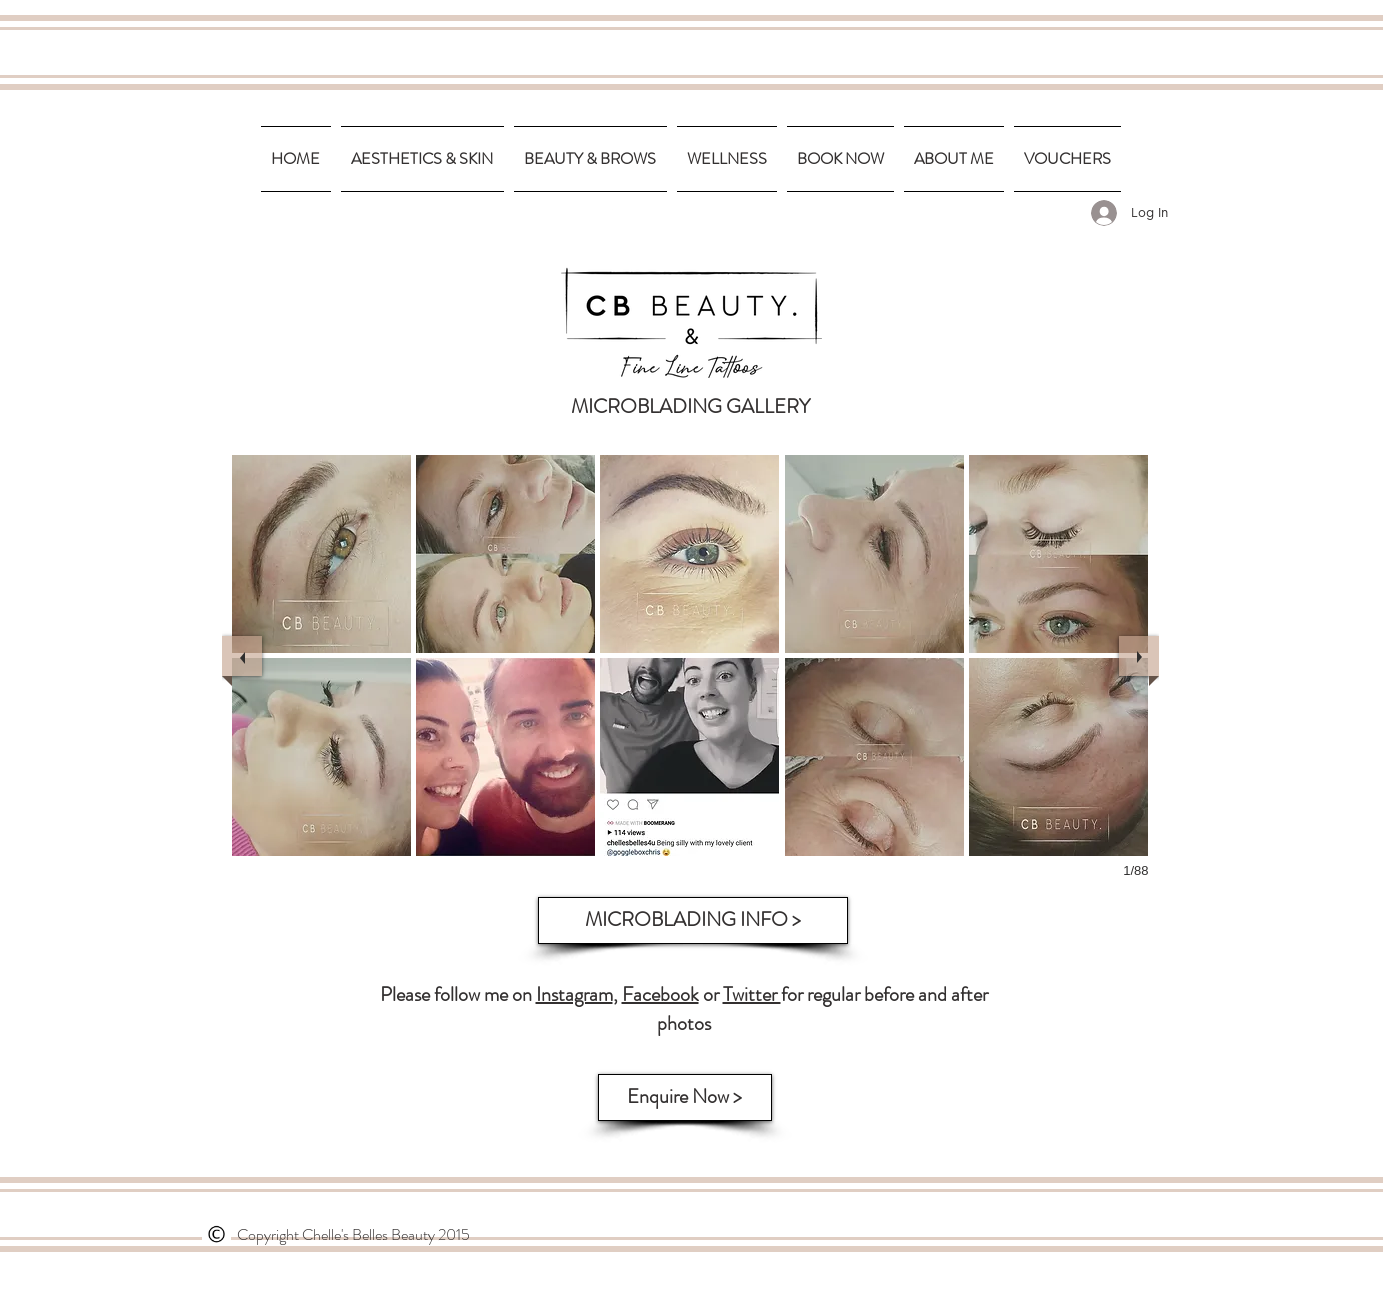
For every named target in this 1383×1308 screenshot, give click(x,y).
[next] (1139, 656)
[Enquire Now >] (685, 1097)
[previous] (242, 656)
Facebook (660, 994)
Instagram (574, 994)
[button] (321, 554)
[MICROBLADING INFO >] (693, 920)
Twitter (752, 994)
